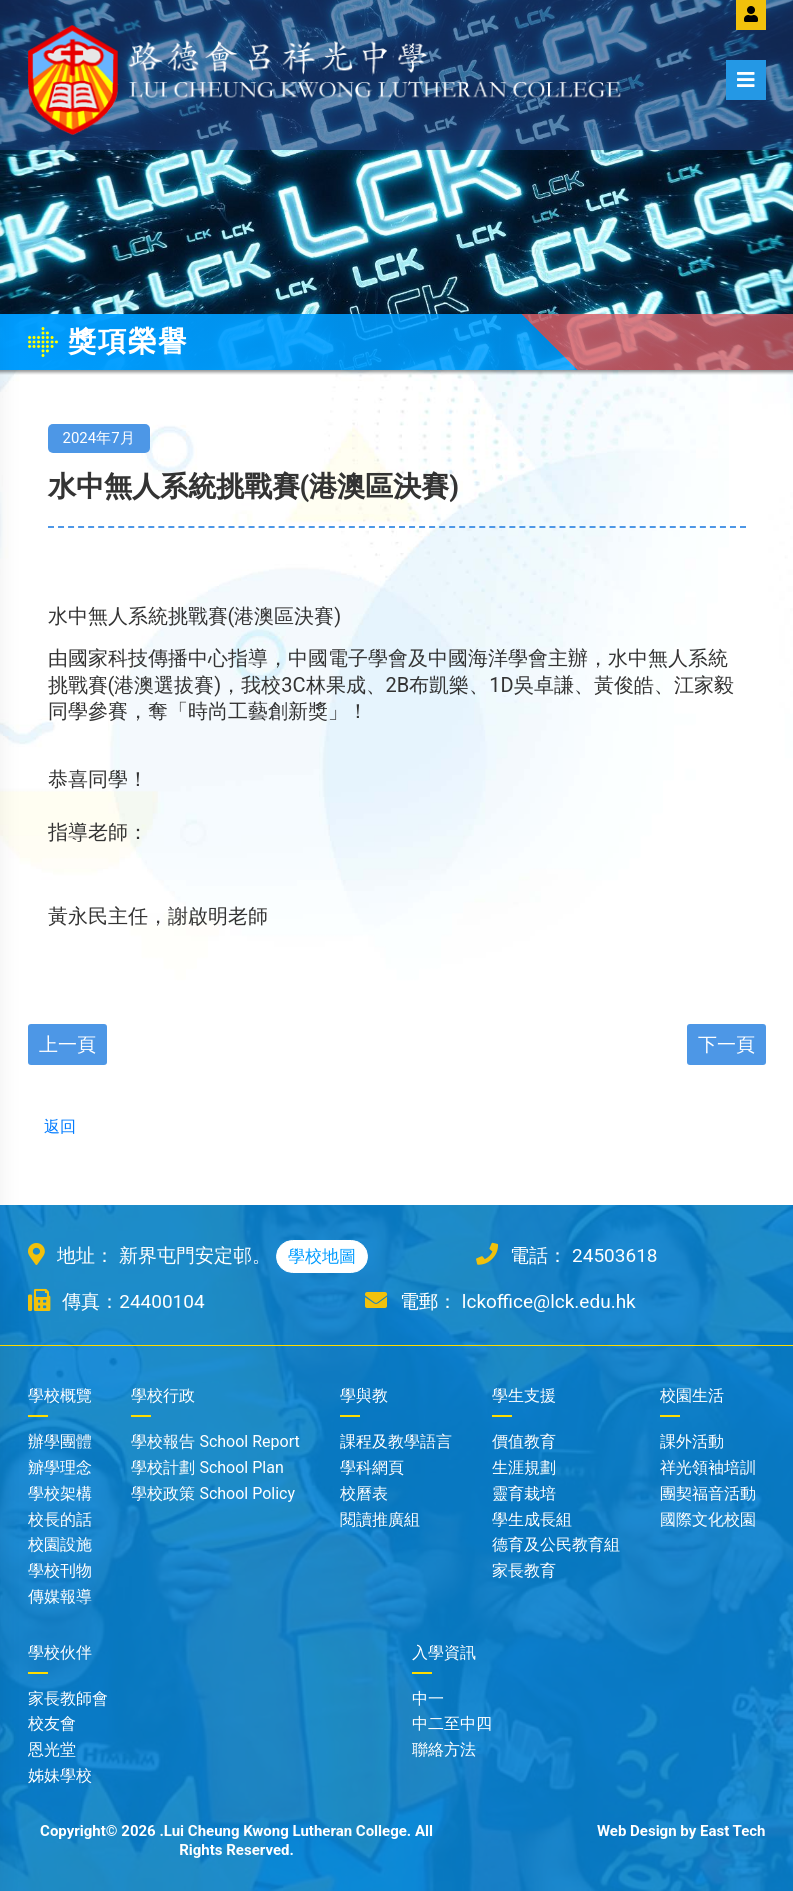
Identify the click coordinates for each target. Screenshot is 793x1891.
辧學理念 (60, 1467)
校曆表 (364, 1493)
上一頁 (67, 1044)
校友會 (52, 1723)
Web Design (637, 1831)
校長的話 (60, 1519)
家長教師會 (68, 1698)
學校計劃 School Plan (207, 1467)
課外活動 (692, 1441)
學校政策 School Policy (213, 1493)
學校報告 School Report (215, 1441)
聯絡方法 (444, 1749)
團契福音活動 (708, 1493)
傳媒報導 (60, 1596)
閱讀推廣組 (380, 1519)
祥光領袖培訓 (708, 1467)
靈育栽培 (524, 1493)
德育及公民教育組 (556, 1544)
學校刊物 (60, 1570)
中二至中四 (452, 1723)
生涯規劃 (524, 1467)
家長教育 (524, 1570)
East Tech (733, 1831)
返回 (52, 1126)
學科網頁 (372, 1467)
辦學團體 (60, 1441)
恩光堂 (52, 1749)
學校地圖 (322, 1256)
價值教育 (524, 1441)
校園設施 (60, 1544)
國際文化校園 (708, 1519)
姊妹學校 (60, 1775)
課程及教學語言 (396, 1441)
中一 (428, 1698)
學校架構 (60, 1493)
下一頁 (726, 1044)
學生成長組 (532, 1519)
